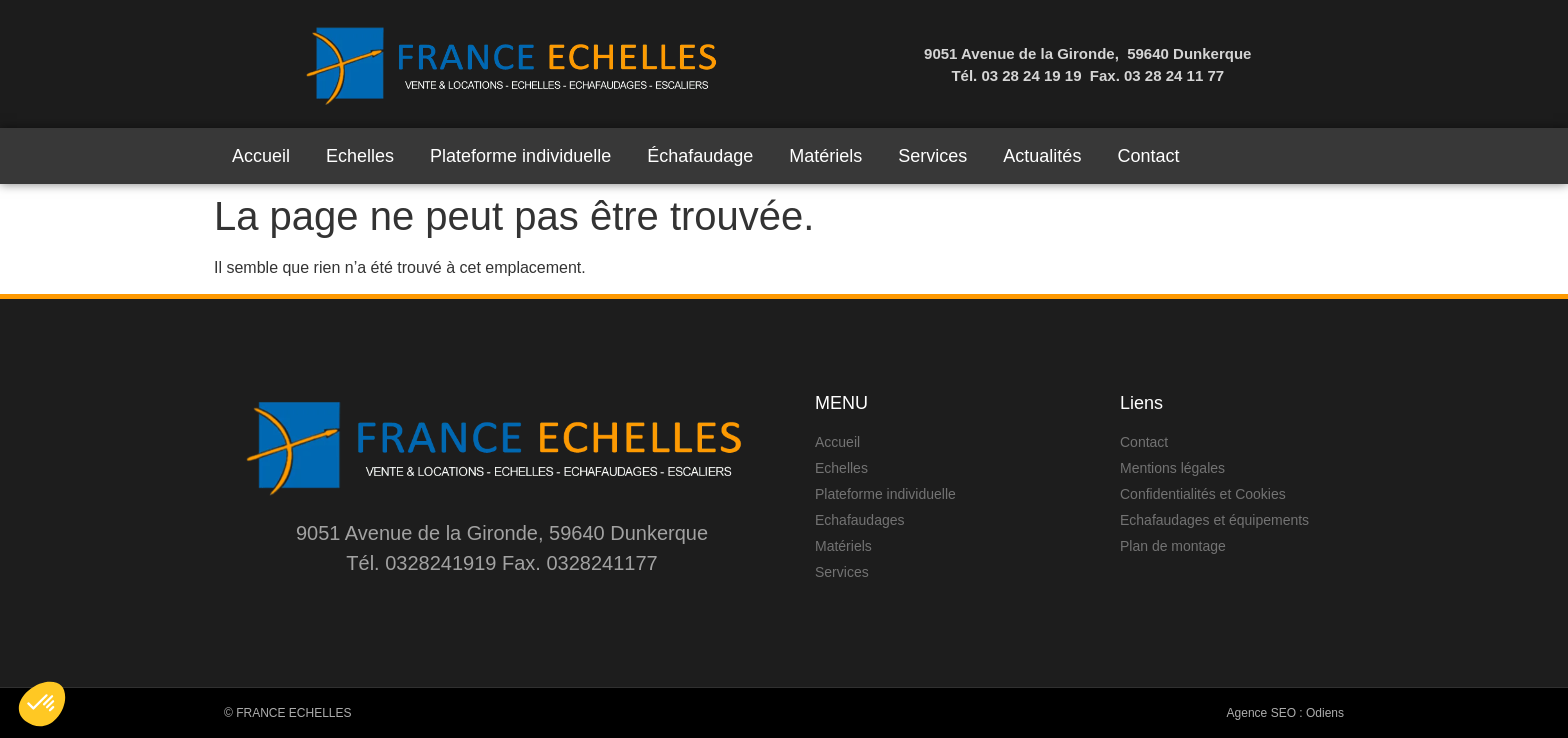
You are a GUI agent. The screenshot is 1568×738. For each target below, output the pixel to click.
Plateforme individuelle (520, 156)
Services (932, 156)
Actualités (1042, 156)
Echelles (360, 156)
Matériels (825, 156)
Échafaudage (700, 156)
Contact (1148, 156)
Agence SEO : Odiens (1285, 713)
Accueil (261, 156)
